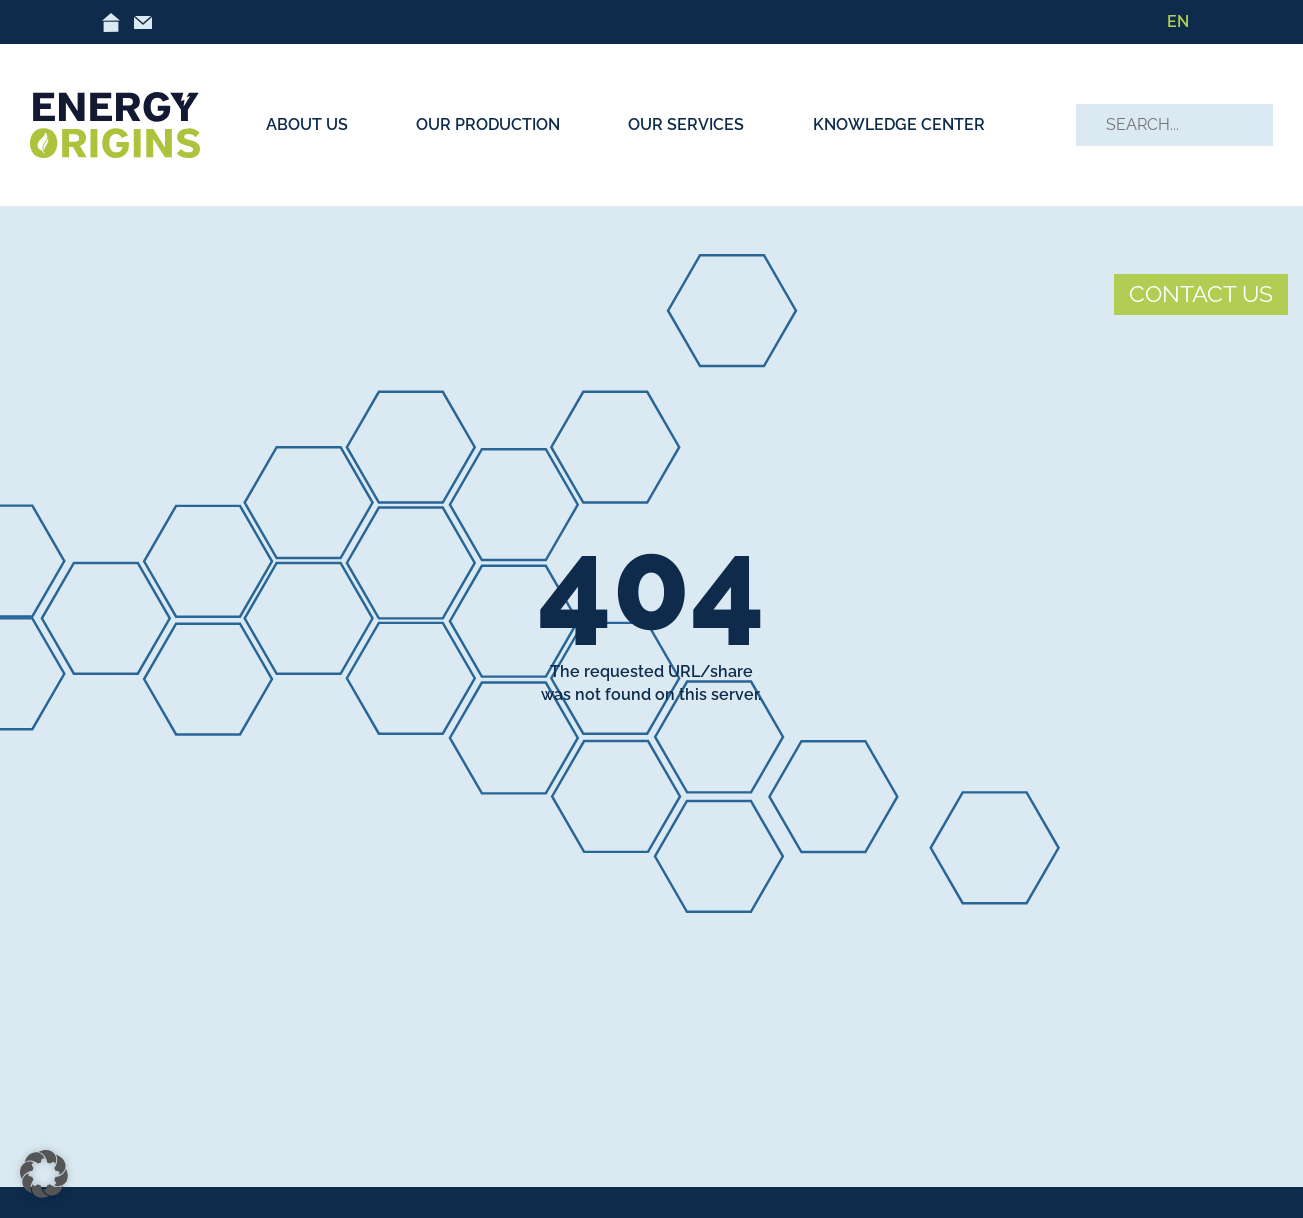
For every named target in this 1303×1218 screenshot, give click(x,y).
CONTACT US (1201, 293)
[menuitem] (1178, 22)
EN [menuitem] (1178, 21)
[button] (44, 1174)
